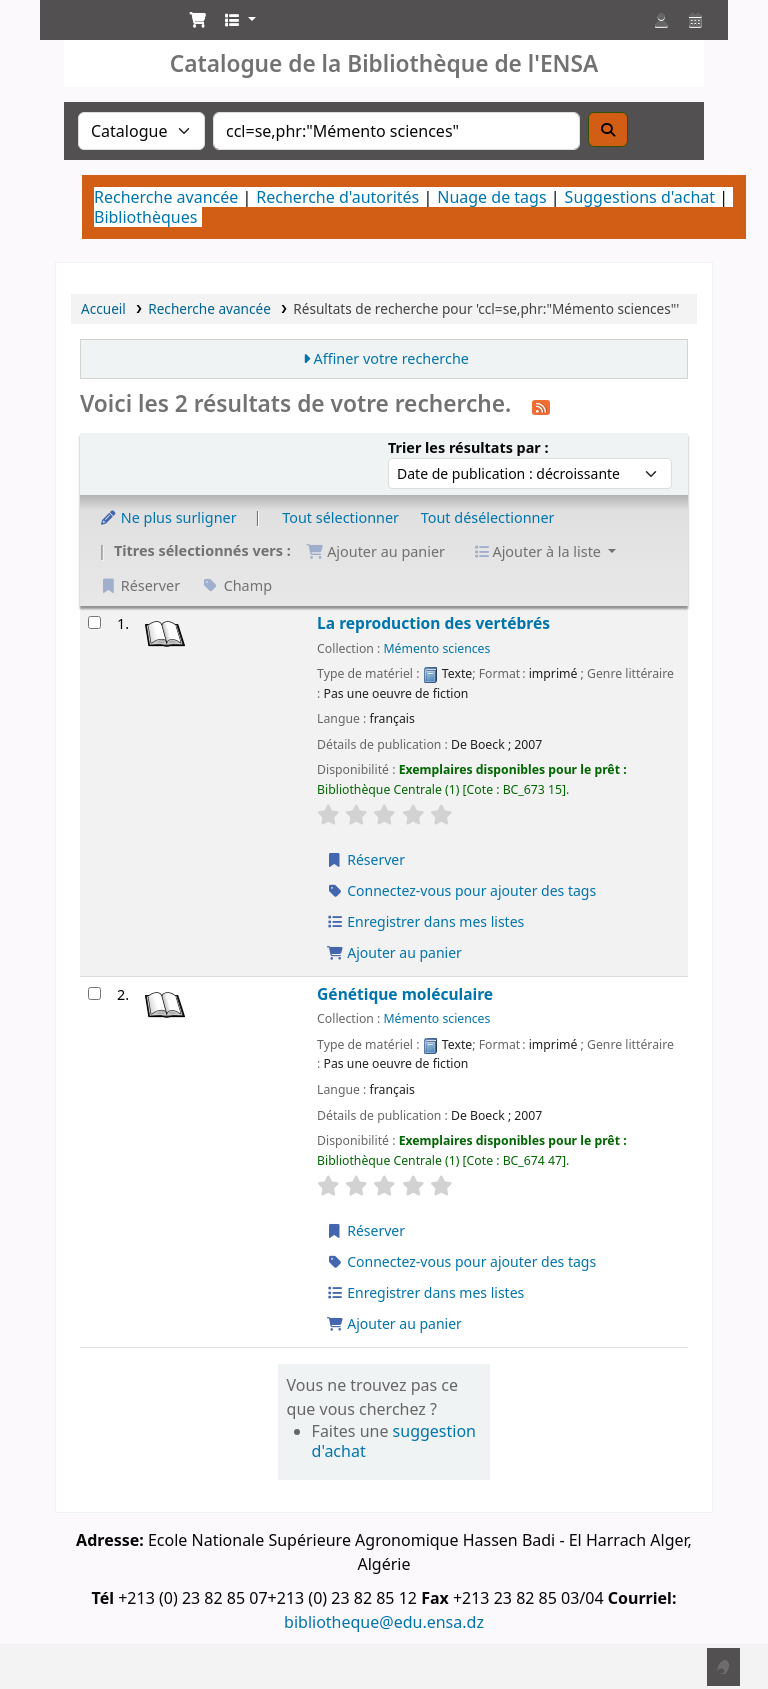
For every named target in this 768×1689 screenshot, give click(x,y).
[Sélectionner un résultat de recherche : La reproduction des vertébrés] (94, 622)
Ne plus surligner (168, 517)
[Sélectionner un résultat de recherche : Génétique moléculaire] (94, 993)
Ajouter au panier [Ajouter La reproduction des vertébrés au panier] (394, 952)
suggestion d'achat (394, 1441)
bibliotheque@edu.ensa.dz (384, 1622)
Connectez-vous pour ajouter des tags (461, 890)
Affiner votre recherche (391, 358)
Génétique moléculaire (405, 994)
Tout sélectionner (340, 517)
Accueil (103, 308)
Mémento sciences (437, 648)
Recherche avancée (166, 197)
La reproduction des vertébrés (433, 623)
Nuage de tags (491, 197)
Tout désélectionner (488, 517)
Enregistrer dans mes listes (425, 921)
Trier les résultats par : (468, 447)
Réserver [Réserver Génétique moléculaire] (365, 1230)
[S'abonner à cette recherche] (541, 406)
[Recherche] (608, 129)
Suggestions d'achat (640, 197)
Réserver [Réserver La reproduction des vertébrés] (365, 859)
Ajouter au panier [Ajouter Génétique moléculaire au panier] (394, 1323)
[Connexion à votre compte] (661, 20)
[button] (198, 20)
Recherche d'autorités (337, 197)
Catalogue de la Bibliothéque (106, 38)
